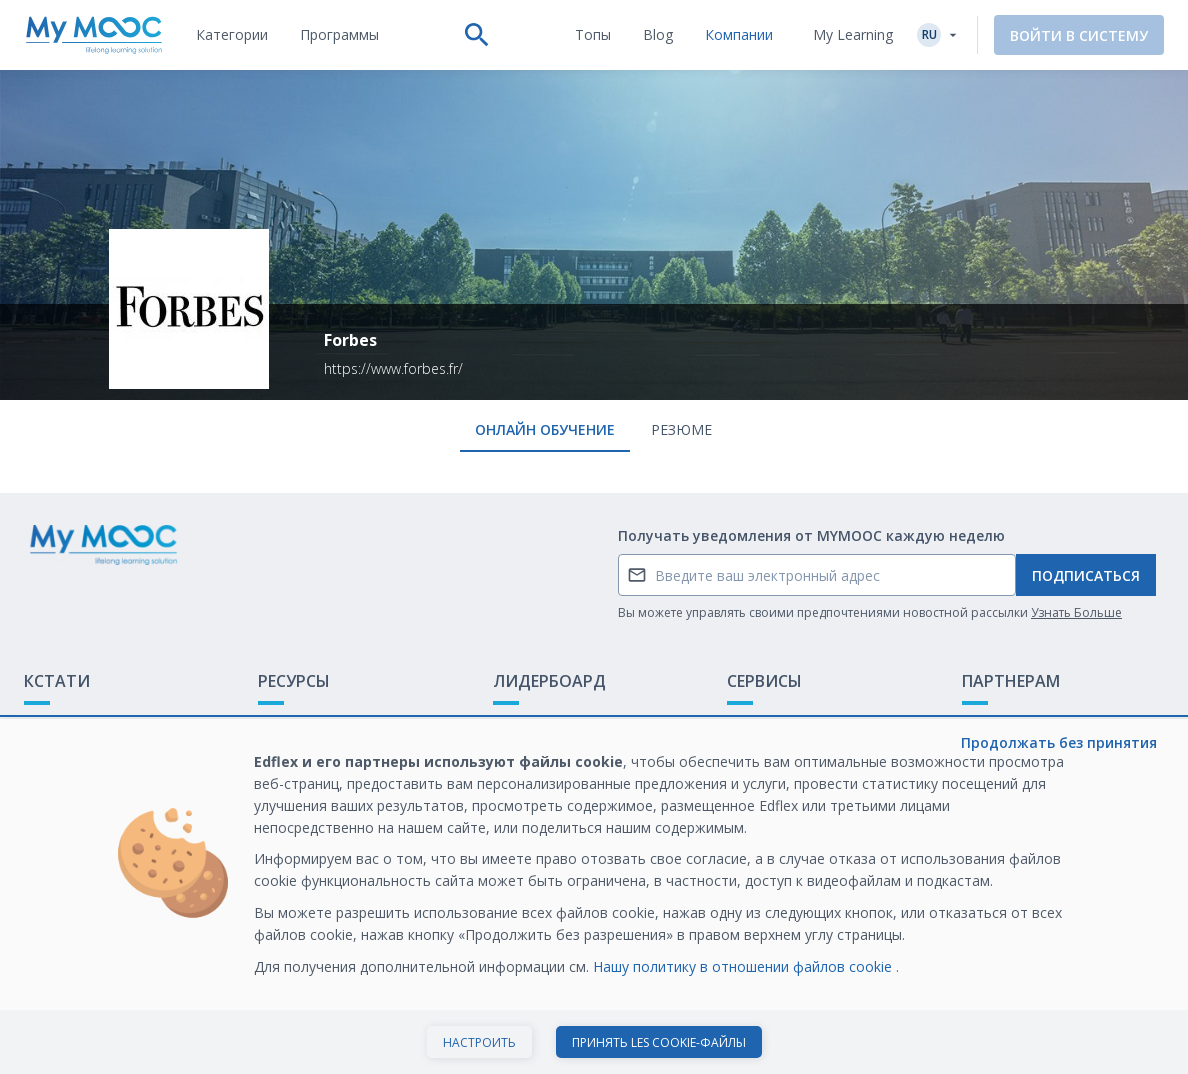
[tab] (232, 35)
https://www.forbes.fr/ (393, 368)
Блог (274, 786)
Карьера (990, 786)
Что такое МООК (83, 724)
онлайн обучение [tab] (545, 429)
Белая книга (1003, 755)
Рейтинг (520, 724)
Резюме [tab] (681, 429)
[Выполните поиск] (477, 35)
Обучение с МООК (1025, 724)
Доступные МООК (319, 724)
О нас (746, 724)
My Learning (853, 34)
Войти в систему (1079, 35)
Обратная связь (79, 755)
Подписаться (1086, 575)
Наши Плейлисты (316, 755)
